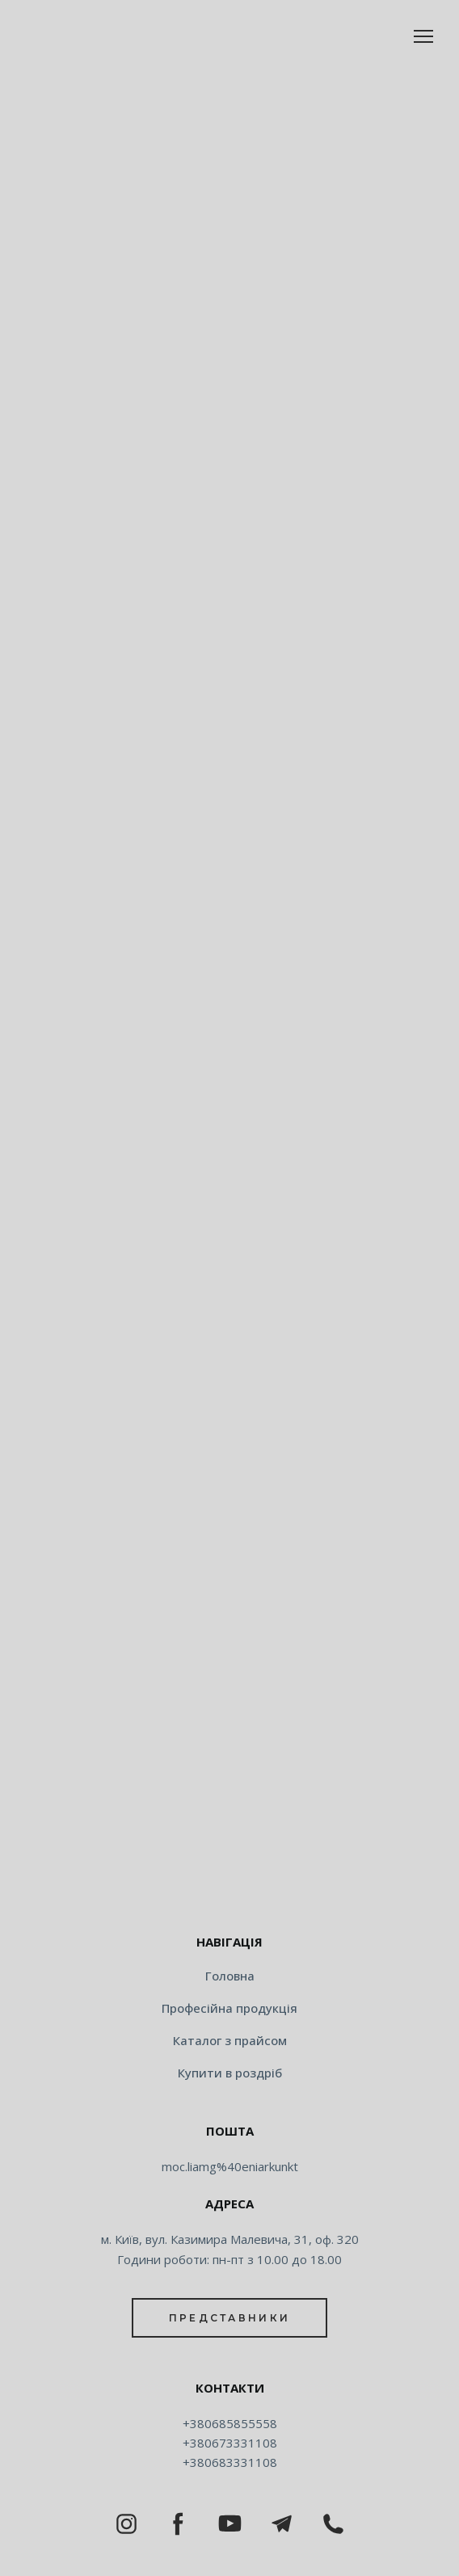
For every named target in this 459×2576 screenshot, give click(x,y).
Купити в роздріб (230, 2073)
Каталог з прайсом (230, 2040)
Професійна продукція (229, 2008)
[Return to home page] (229, 1891)
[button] (229, 2318)
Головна (230, 1976)
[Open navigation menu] (423, 36)
